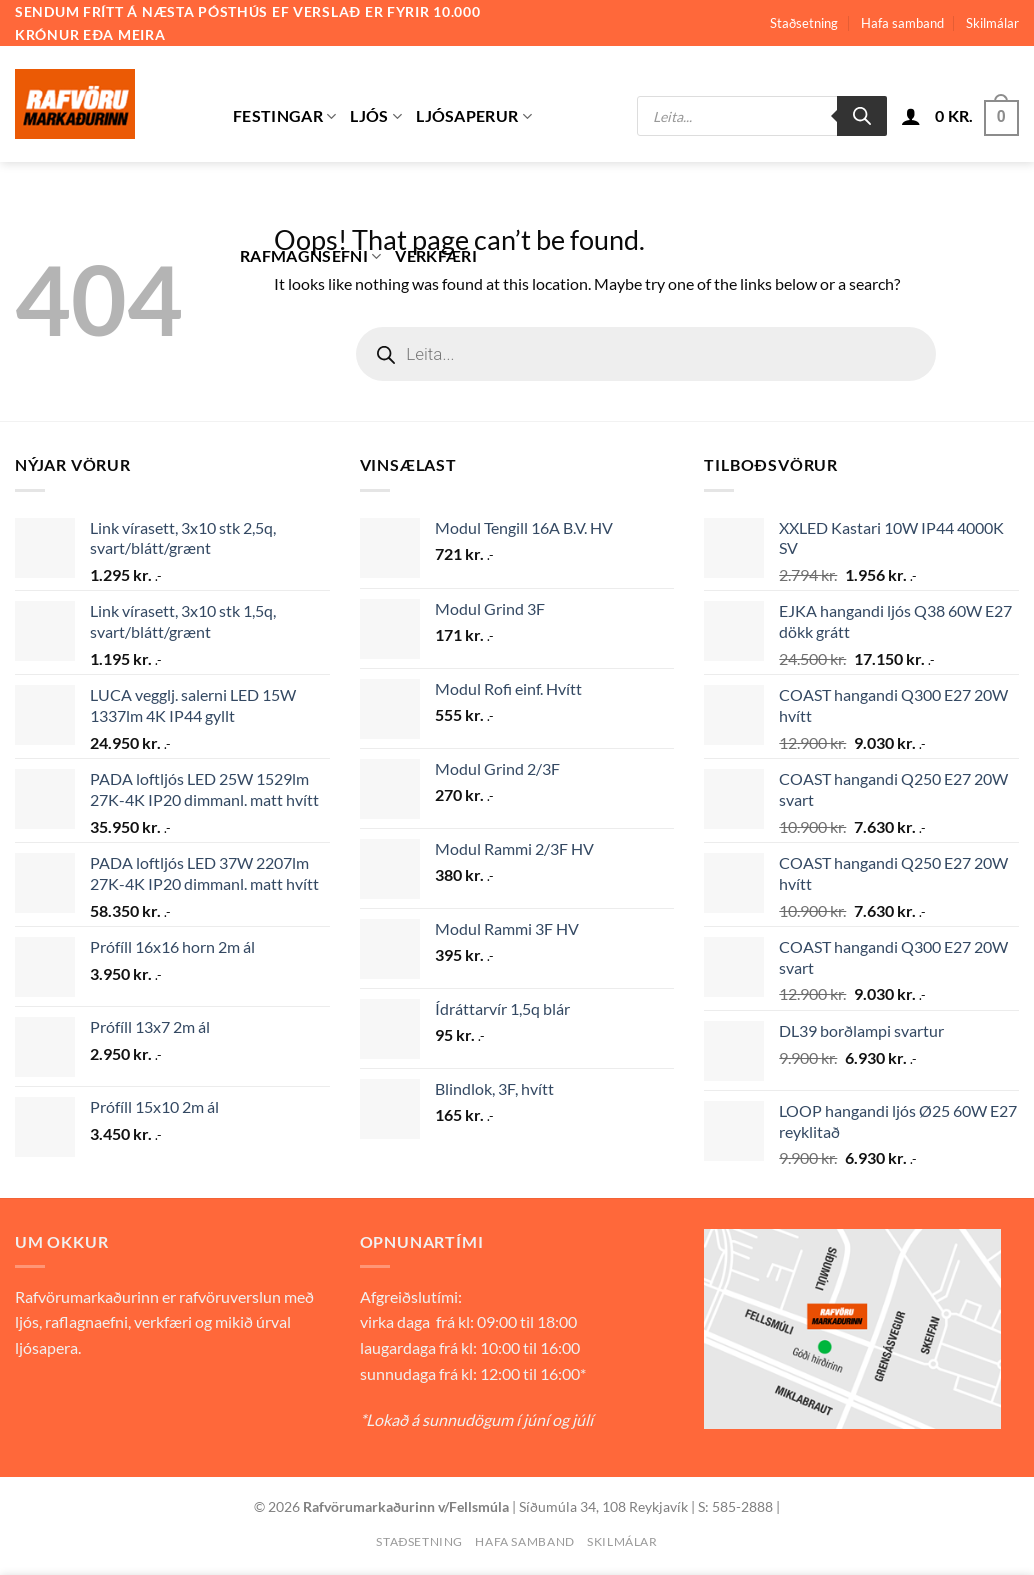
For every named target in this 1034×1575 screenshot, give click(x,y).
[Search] (862, 116)
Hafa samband (902, 23)
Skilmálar (992, 23)
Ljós (376, 116)
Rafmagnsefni (310, 256)
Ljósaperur (474, 116)
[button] (911, 116)
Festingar (284, 116)
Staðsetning (804, 23)
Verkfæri (436, 255)
